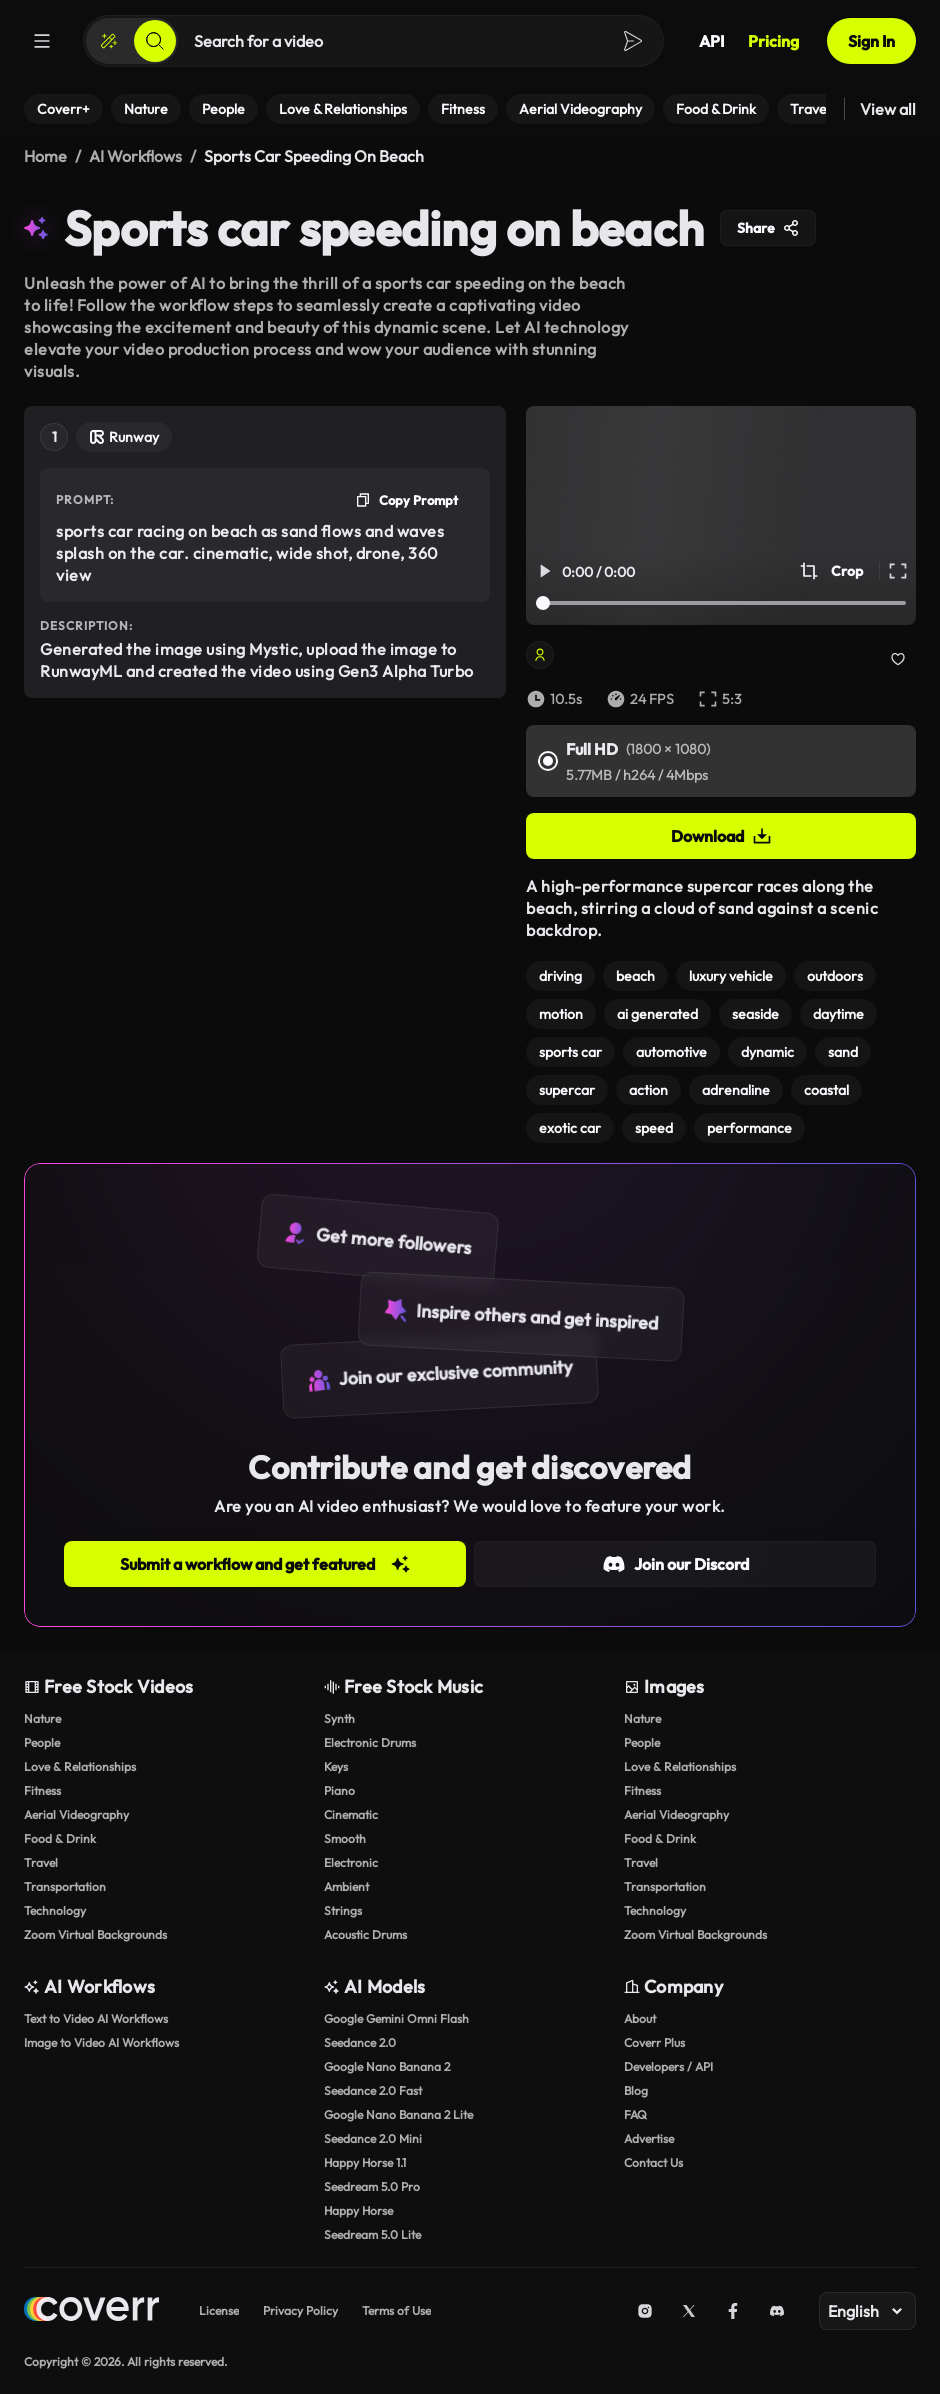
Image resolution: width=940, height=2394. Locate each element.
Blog (636, 2090)
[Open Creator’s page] (633, 655)
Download (721, 836)
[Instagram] (645, 2311)
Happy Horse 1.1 (365, 2162)
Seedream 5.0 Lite (372, 2234)
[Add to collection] (898, 659)
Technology (55, 1910)
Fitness (42, 1790)
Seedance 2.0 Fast (373, 2090)
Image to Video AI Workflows (101, 2042)
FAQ (635, 2114)
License (219, 2310)
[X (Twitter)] (689, 2311)
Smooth (345, 1838)
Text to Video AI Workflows (96, 2018)
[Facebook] (733, 2311)
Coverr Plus (654, 2042)
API (711, 41)
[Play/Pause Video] (544, 571)
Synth (339, 1718)
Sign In (871, 41)
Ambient (346, 1886)
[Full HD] (548, 761)
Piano (339, 1790)
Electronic (351, 1862)
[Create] (109, 41)
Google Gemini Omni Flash (396, 2018)
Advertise (649, 2138)
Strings (343, 1910)
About (640, 2018)
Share (768, 228)
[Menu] (42, 41)
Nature (42, 1718)
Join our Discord (675, 1564)
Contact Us (653, 2162)
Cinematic (351, 1814)
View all (888, 109)
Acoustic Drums (365, 1934)
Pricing (773, 41)
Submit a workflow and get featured (265, 1564)
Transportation (65, 1886)
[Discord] (777, 2311)
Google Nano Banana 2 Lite (398, 2114)
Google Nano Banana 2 (387, 2066)
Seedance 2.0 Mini (373, 2138)
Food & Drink (60, 1838)
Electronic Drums (370, 1742)
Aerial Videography (76, 1814)
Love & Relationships (80, 1766)
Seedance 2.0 (360, 2042)
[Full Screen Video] (898, 571)
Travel (41, 1862)
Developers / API (668, 2066)
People (42, 1742)
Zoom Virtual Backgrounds (95, 1934)
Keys (336, 1766)
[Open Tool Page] (124, 439)
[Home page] (91, 2311)
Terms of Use (396, 2310)
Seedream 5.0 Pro (372, 2186)
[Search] (155, 41)
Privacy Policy (300, 2310)
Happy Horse (358, 2210)
